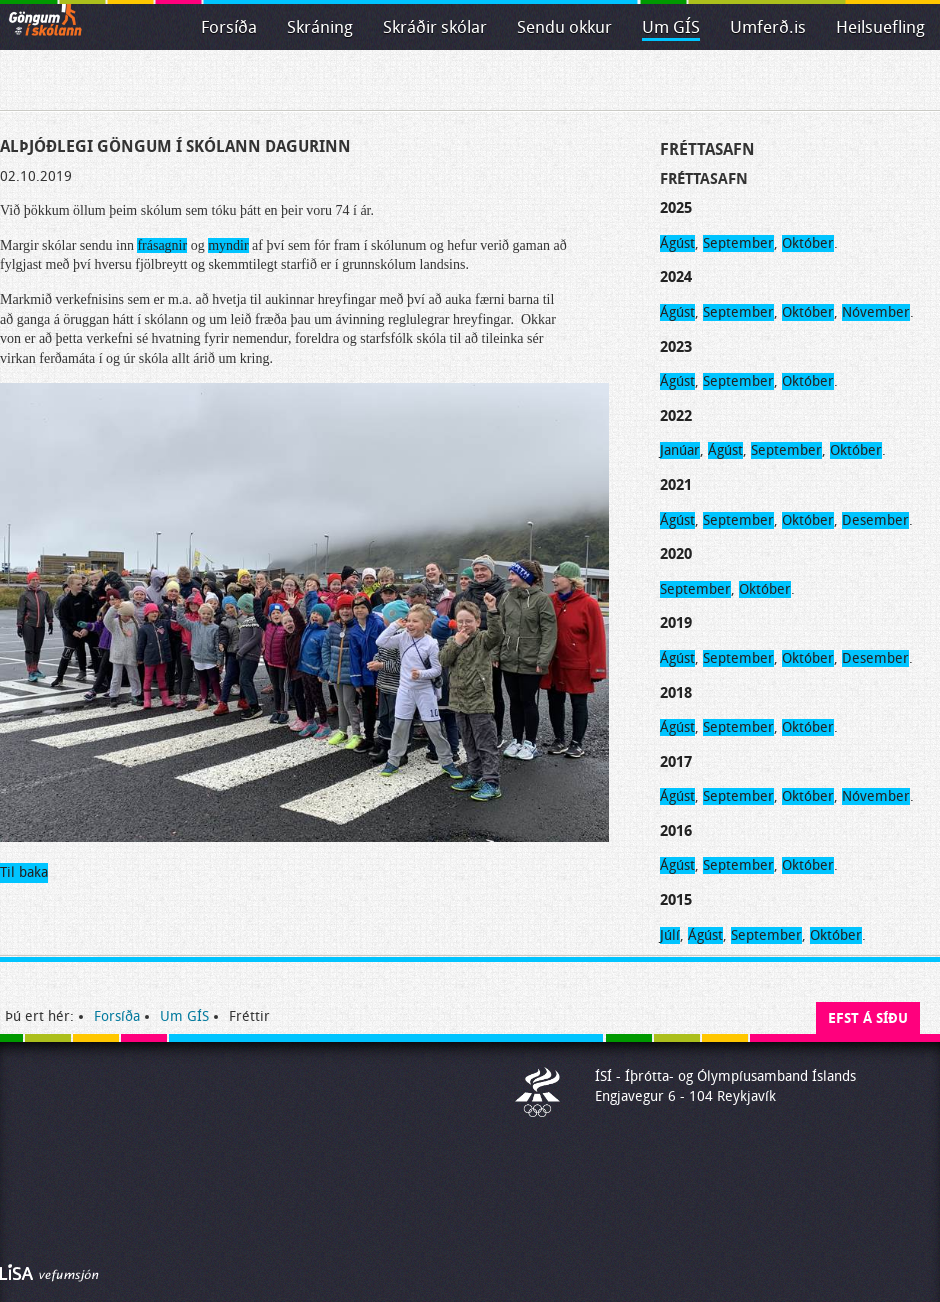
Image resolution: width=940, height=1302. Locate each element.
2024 (676, 277)
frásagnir (162, 245)
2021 (676, 485)
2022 (676, 416)
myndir (228, 245)
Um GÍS (671, 27)
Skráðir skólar (435, 27)
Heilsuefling (880, 27)
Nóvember (876, 312)
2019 (676, 623)
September (738, 243)
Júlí (670, 935)
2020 (676, 554)
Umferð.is (768, 27)
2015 (676, 900)
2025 (676, 208)
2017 (676, 762)
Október (808, 243)
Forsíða (229, 27)
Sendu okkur (564, 27)
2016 (676, 831)
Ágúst (677, 243)
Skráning (320, 27)
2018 (676, 693)
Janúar (680, 450)
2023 (676, 347)
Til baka (24, 872)
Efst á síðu (868, 1018)
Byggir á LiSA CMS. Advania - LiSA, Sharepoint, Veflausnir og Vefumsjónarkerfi (49, 1273)
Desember (875, 520)
